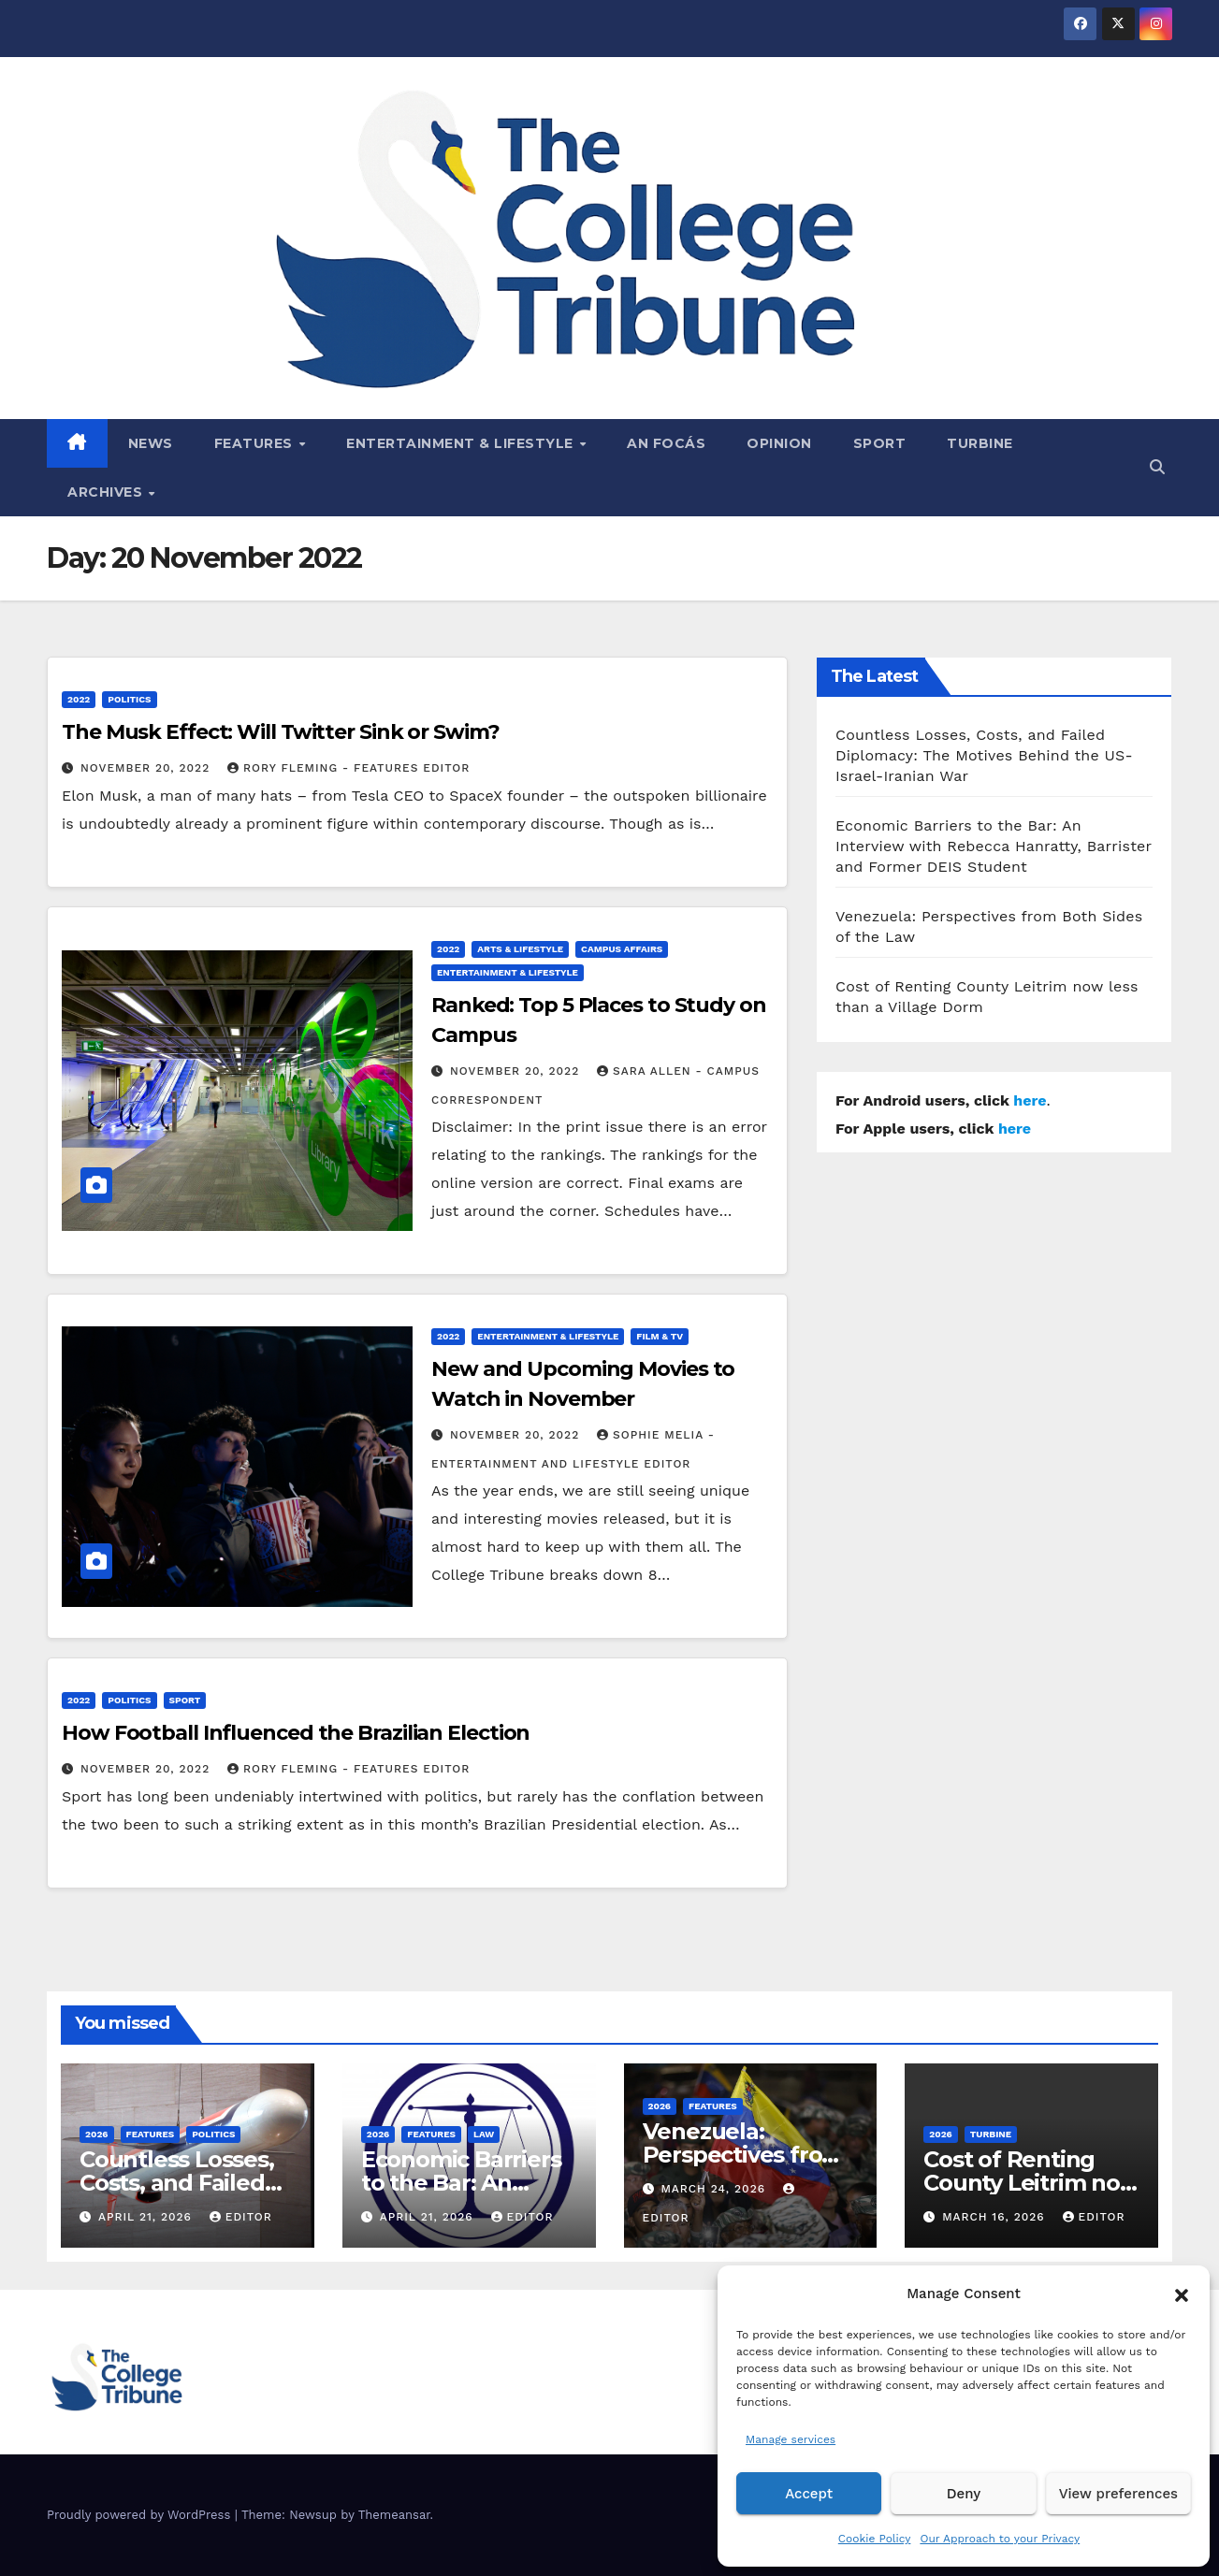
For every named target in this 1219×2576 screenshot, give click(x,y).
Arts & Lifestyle (520, 949)
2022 (78, 699)
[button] (1181, 2293)
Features (255, 443)
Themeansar (394, 2515)
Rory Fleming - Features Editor (348, 767)
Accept (809, 2493)
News (150, 443)
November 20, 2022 (147, 767)
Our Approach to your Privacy (1000, 2538)
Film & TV (659, 1336)
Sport (880, 443)
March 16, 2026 (995, 2216)
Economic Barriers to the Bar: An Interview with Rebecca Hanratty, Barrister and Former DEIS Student (993, 846)
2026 (97, 2134)
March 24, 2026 (715, 2188)
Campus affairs (621, 949)
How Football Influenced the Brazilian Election (296, 1732)
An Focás (666, 443)
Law (483, 2134)
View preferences (1118, 2493)
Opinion (779, 443)
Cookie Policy (874, 2538)
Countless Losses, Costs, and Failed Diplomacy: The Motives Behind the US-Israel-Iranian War (984, 755)
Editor (241, 2216)
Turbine (980, 443)
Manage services (790, 2439)
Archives (107, 492)
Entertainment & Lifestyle (461, 443)
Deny (963, 2493)
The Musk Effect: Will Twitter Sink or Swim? (281, 732)
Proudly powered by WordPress (141, 2515)
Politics (129, 699)
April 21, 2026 (147, 2216)
